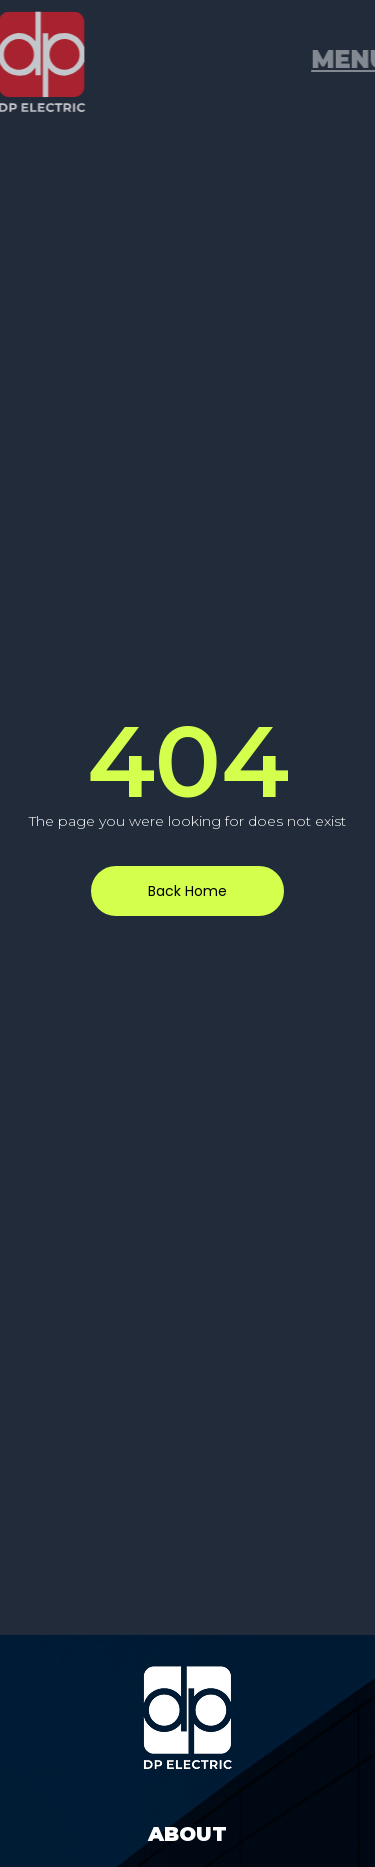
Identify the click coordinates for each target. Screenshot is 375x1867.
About (187, 1834)
